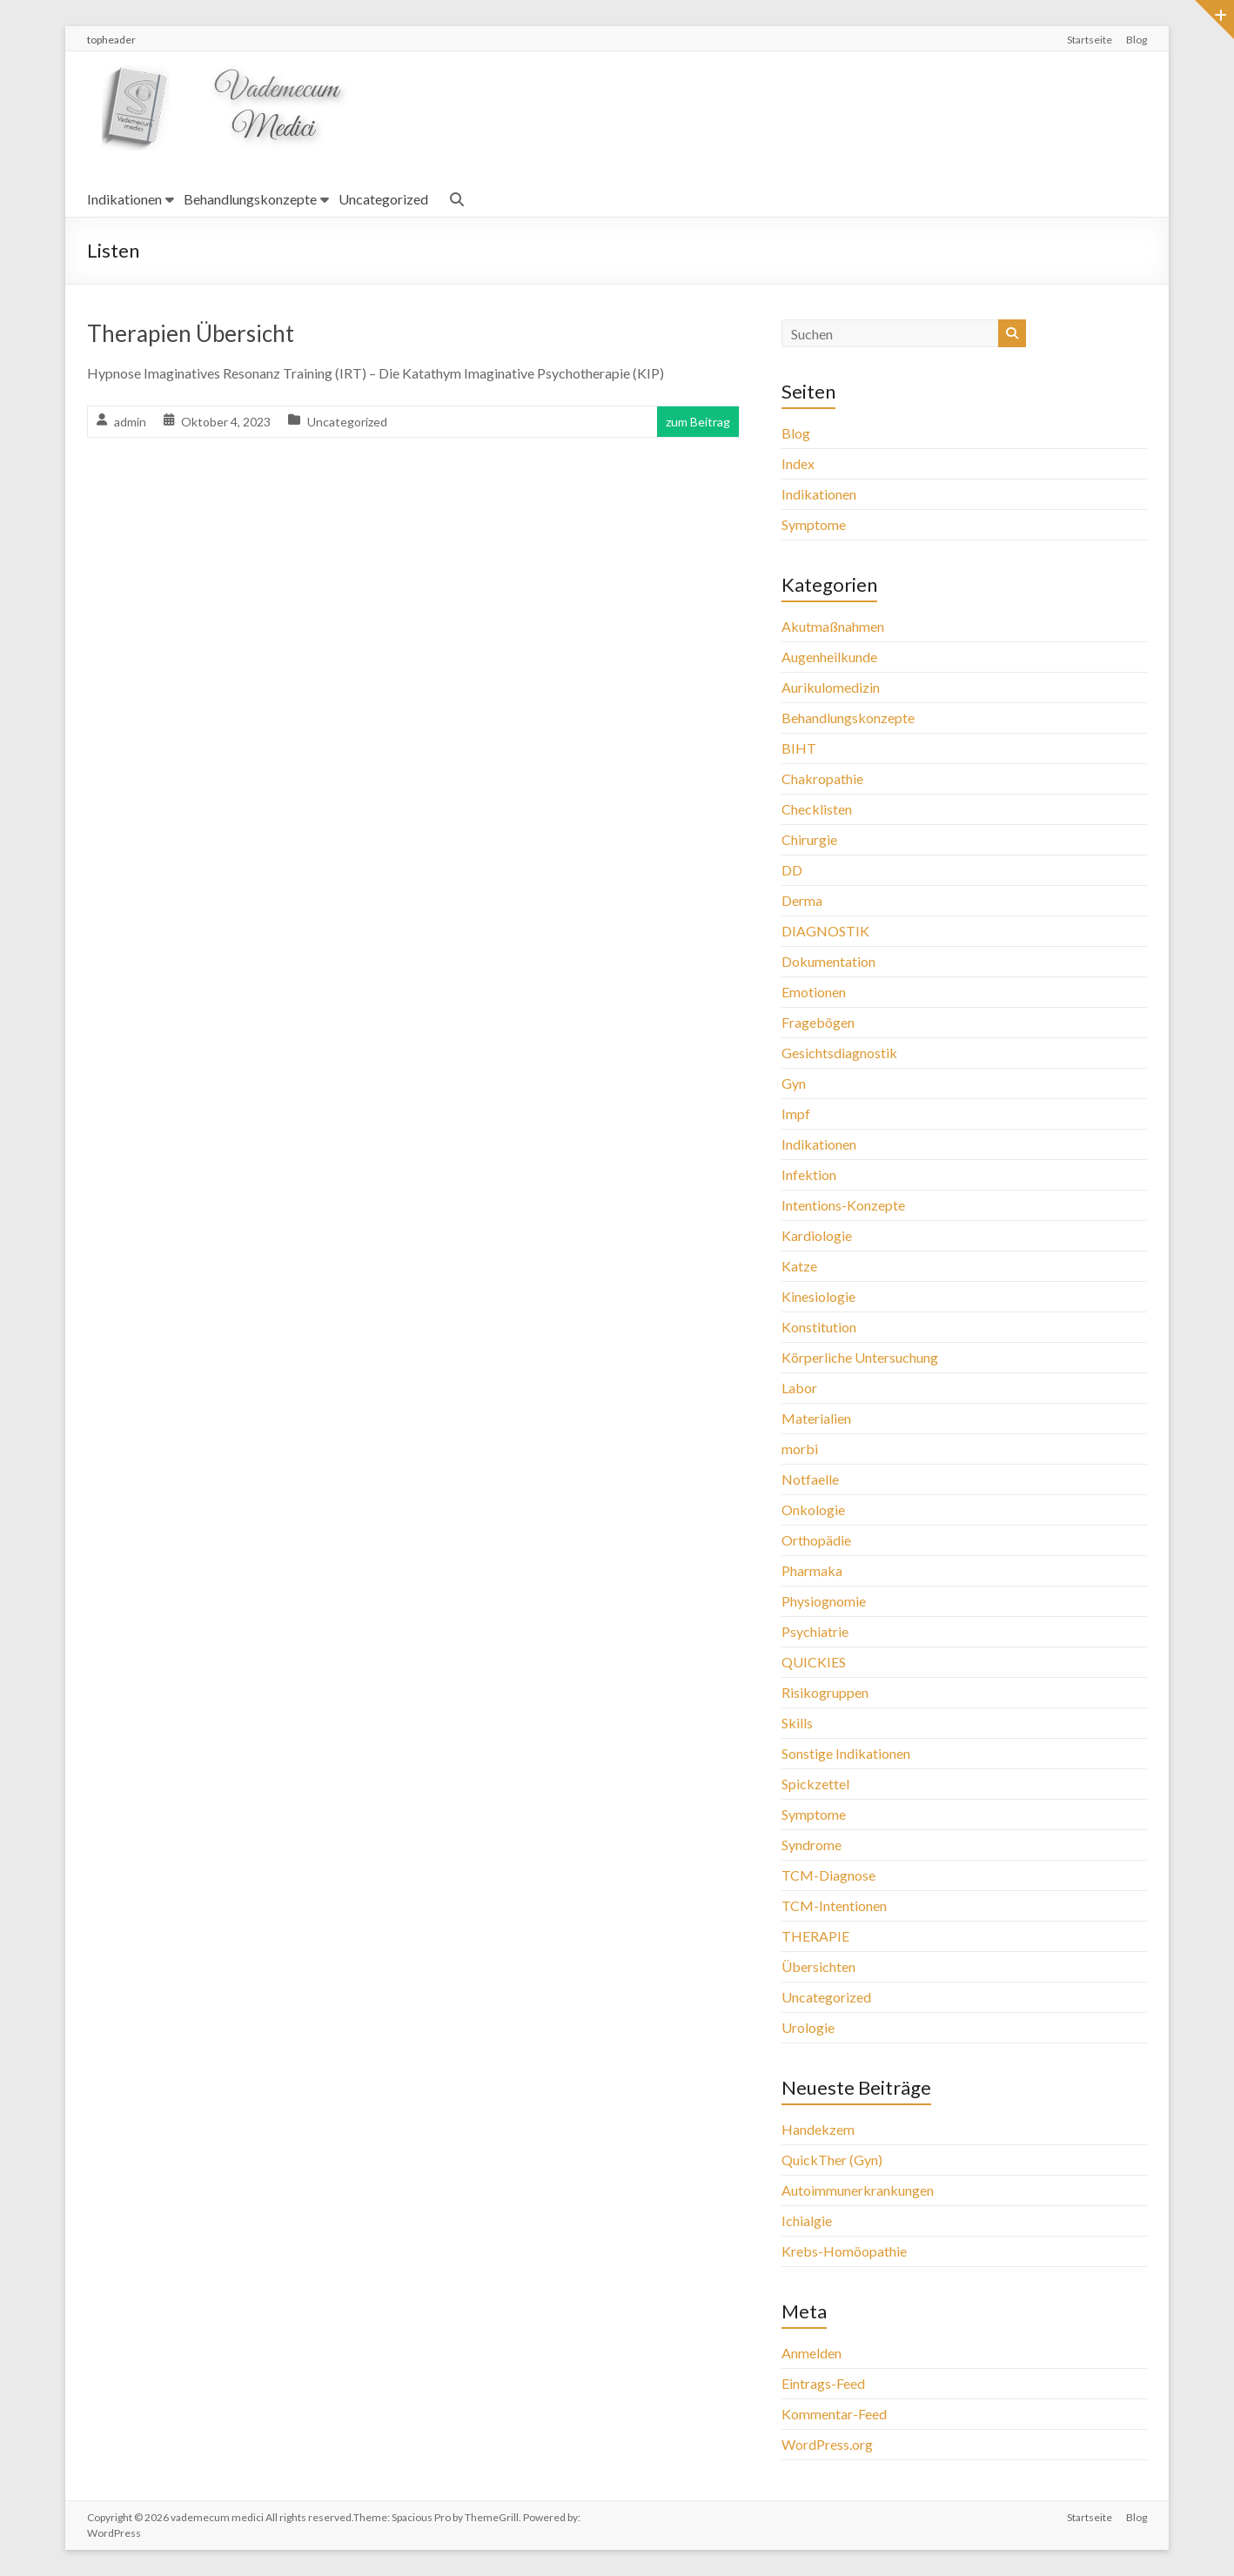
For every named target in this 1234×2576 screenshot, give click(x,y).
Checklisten (816, 809)
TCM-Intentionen (834, 1905)
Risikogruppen (824, 1692)
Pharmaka (811, 1570)
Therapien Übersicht (190, 333)
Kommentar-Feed (834, 2413)
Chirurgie (809, 839)
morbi (799, 1448)
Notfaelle (810, 1479)
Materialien (816, 1418)
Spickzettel (815, 1783)
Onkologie (813, 1509)
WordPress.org (827, 2444)
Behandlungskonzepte (250, 199)
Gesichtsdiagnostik (839, 1052)
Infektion (808, 1174)
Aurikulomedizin (830, 687)
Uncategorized (383, 199)
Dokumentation (828, 961)
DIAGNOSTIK (825, 930)
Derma (801, 900)
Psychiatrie (814, 1631)
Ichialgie (806, 2220)
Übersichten (818, 1966)
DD (791, 870)
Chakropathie (822, 778)
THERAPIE (815, 1936)
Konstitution (818, 1326)
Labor (799, 1387)
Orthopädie (816, 1540)
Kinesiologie (818, 1296)
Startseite (1089, 39)
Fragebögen (818, 1022)
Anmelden (811, 2353)
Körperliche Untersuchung (859, 1357)
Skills (797, 1722)
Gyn (793, 1083)
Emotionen (813, 991)
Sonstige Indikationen (845, 1753)
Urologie (808, 2027)
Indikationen (124, 199)
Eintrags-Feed (823, 2383)
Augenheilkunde (829, 656)
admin (130, 421)
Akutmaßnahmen (832, 626)
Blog (1136, 39)
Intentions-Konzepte (843, 1205)
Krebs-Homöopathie (844, 2251)
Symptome (813, 524)
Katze (799, 1266)
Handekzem (818, 2129)
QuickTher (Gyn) (831, 2159)
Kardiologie (816, 1235)
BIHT (798, 748)
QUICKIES (813, 1662)
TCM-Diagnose (828, 1875)
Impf (795, 1113)
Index (798, 463)
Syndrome (811, 1844)
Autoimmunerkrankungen (857, 2190)
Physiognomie (823, 1601)
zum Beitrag (698, 421)
